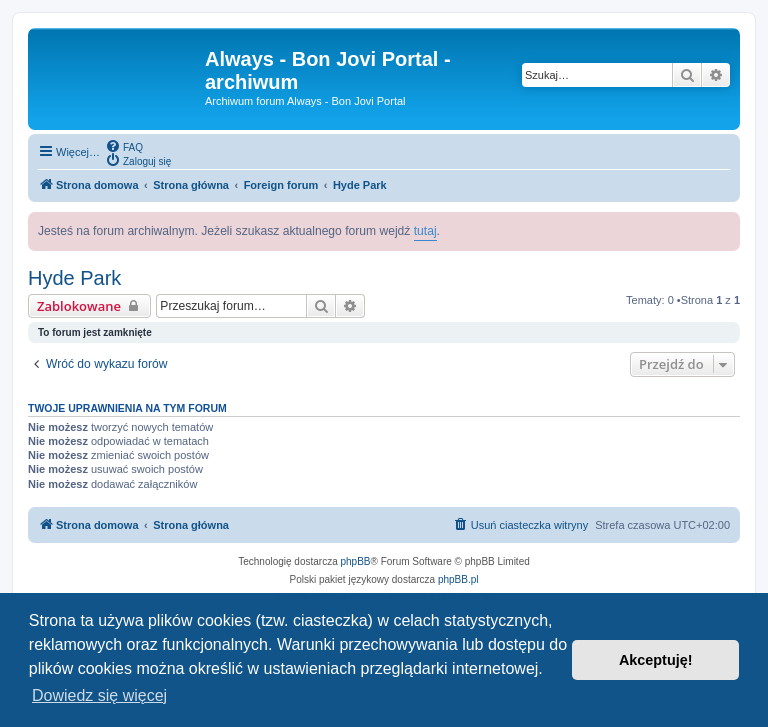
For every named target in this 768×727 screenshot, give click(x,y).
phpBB (356, 561)
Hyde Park (74, 278)
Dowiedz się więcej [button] (99, 695)
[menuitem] (124, 146)
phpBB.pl (458, 579)
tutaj (425, 231)
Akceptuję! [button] (656, 660)
